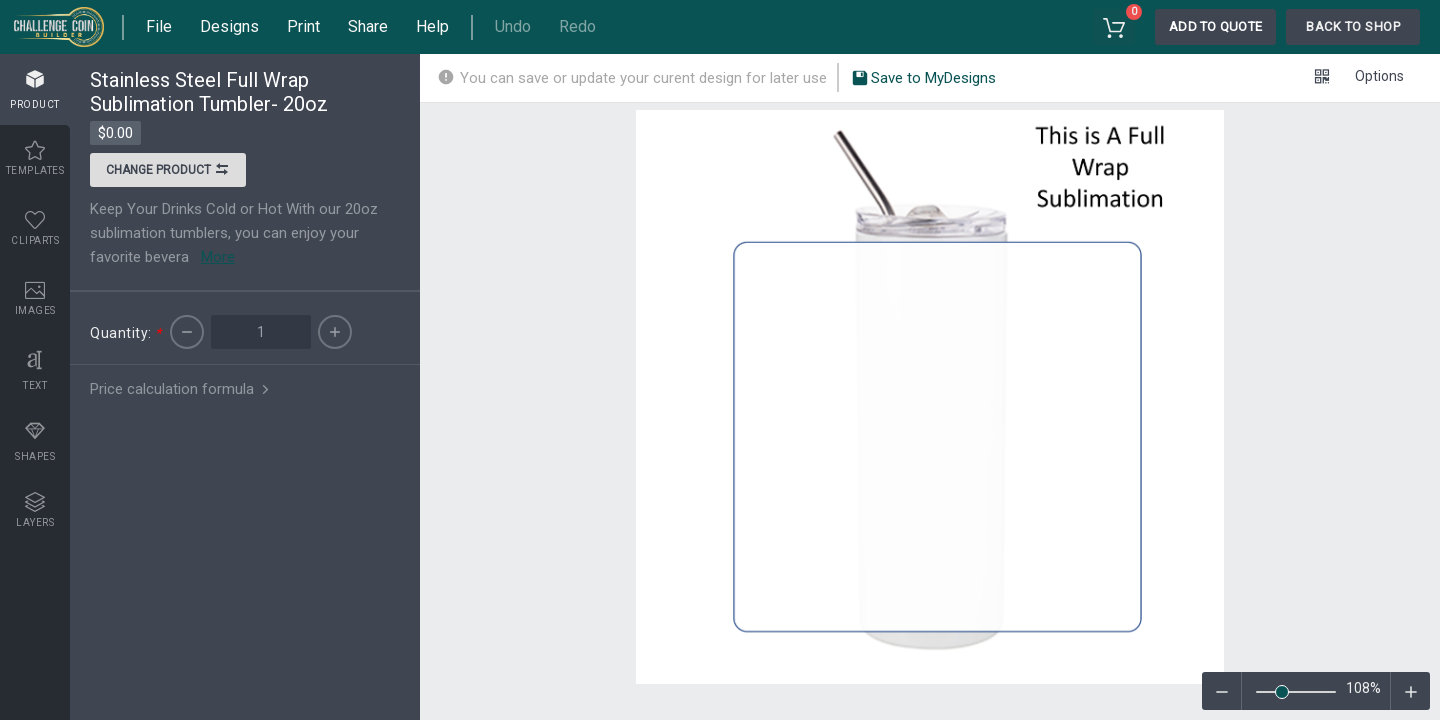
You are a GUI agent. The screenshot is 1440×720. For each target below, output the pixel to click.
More (218, 257)
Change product (168, 172)
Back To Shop (1353, 26)
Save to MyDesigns (923, 80)
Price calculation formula (181, 389)
